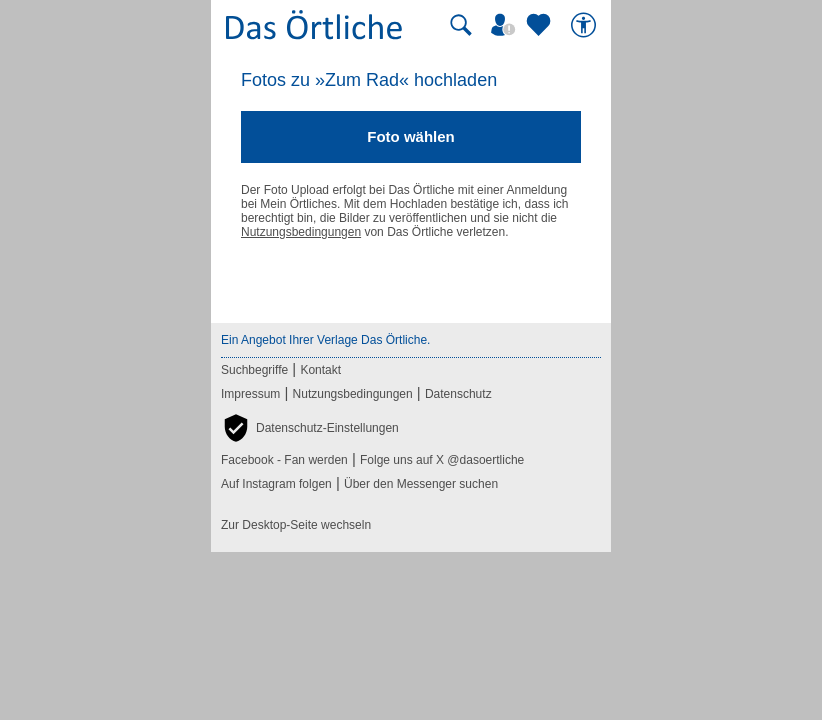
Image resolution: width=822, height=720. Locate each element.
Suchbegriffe (254, 370)
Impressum (250, 394)
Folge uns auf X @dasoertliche (442, 460)
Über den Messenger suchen (421, 484)
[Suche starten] (461, 25)
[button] (310, 428)
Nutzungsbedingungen (301, 232)
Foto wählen (411, 136)
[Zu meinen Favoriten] (541, 25)
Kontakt (320, 370)
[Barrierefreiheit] (586, 25)
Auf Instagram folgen (276, 484)
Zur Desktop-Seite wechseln (296, 525)
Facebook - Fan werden (284, 460)
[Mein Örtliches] (506, 25)
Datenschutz (458, 394)
